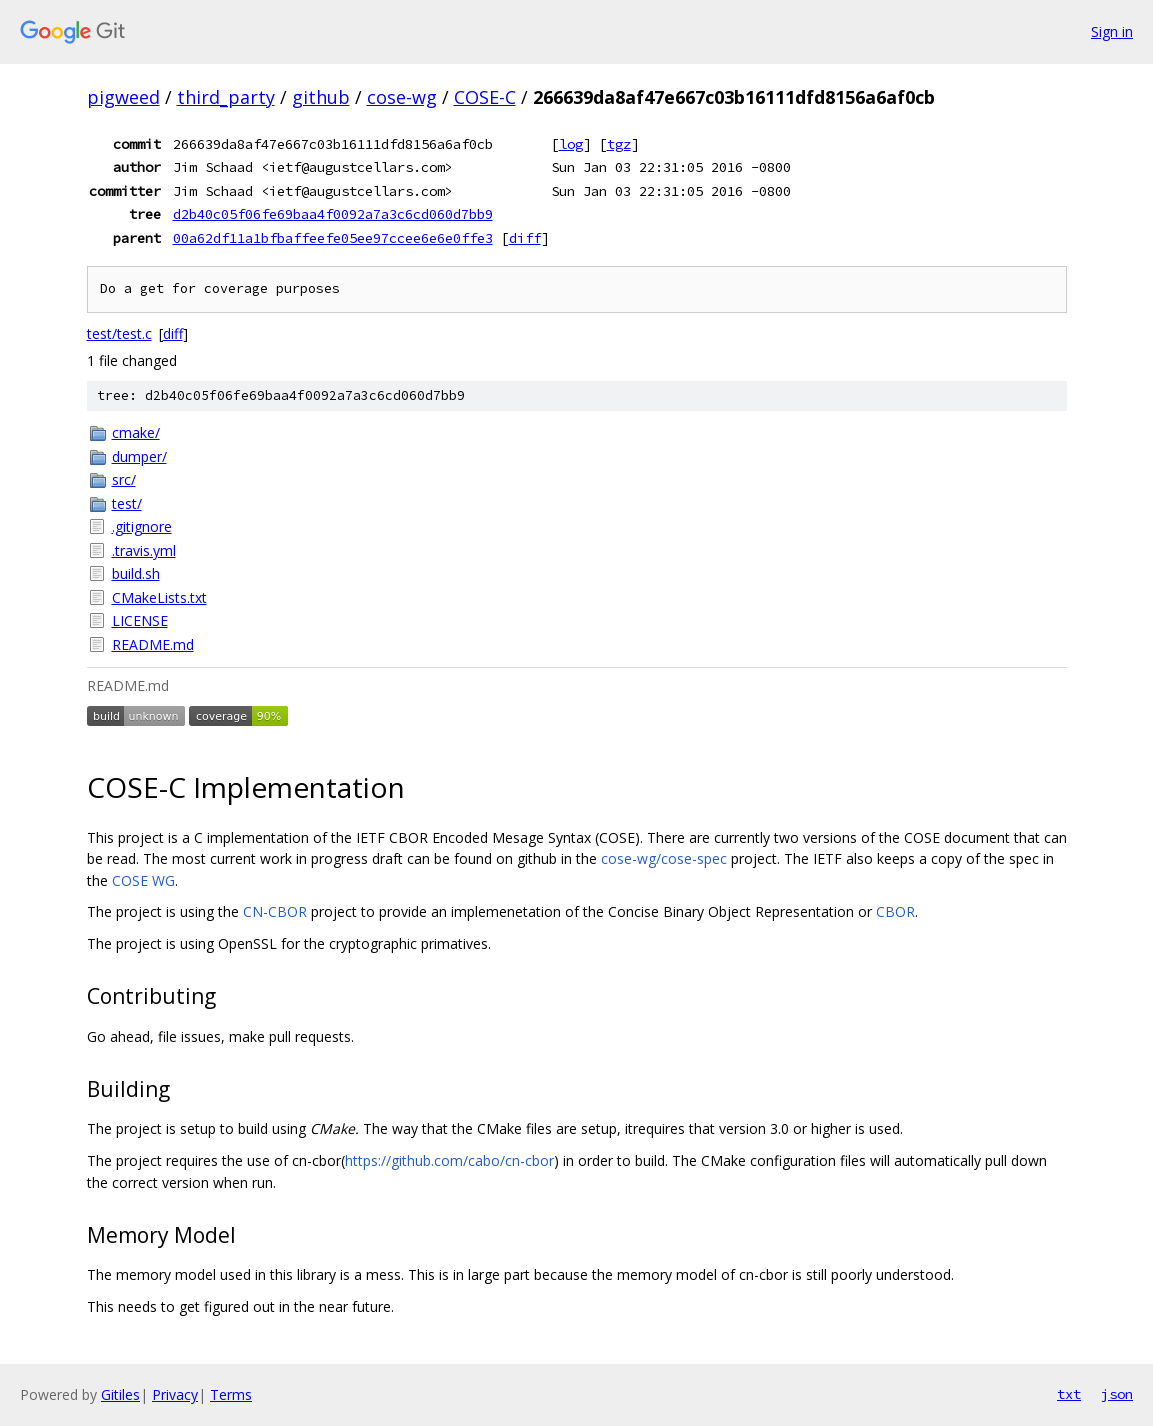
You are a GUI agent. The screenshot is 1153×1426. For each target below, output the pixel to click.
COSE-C (485, 97)
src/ (124, 479)
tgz (619, 144)
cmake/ (136, 432)
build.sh (136, 573)
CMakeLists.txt (159, 597)
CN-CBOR (275, 911)
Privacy (175, 1394)
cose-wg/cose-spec (664, 858)
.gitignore (142, 526)
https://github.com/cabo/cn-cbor (449, 1160)
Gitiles (120, 1394)
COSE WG (143, 880)
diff (525, 238)
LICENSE (140, 620)
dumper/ (139, 456)
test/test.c (119, 333)
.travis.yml (144, 550)
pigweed (123, 97)
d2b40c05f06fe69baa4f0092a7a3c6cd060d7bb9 (333, 214)
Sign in (1112, 31)
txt (1069, 1394)
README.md (153, 644)
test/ (127, 503)
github (321, 97)
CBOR (895, 911)
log (571, 144)
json (1117, 1394)
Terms (231, 1394)
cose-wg (402, 97)
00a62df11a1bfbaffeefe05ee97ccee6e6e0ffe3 (333, 238)
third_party (226, 97)
